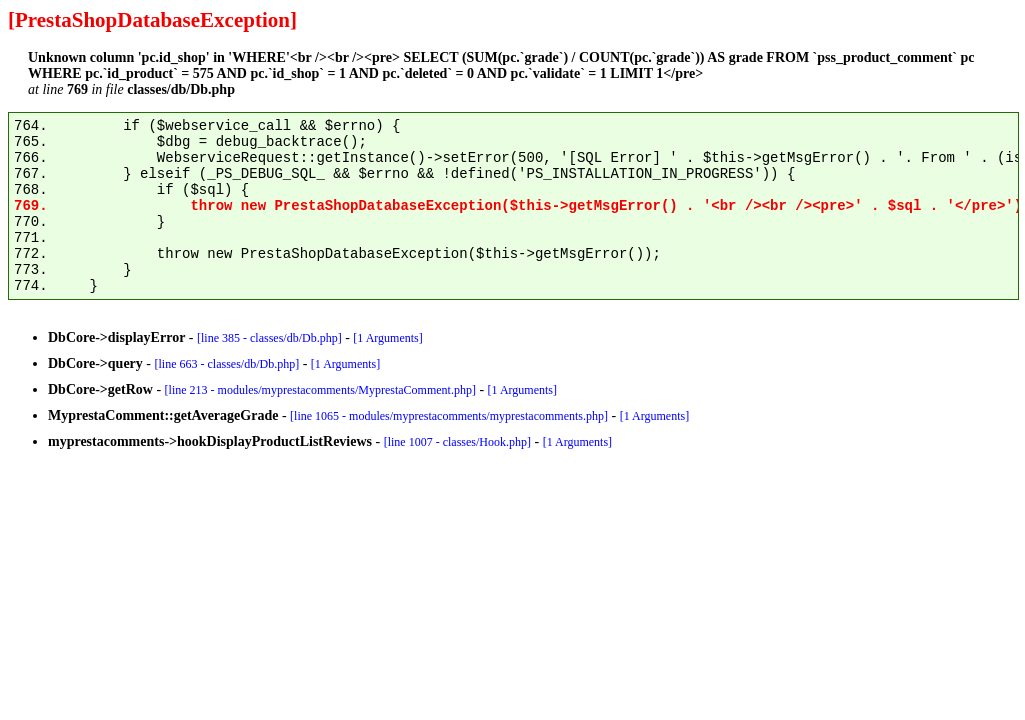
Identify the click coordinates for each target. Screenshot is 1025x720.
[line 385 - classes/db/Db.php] (269, 338)
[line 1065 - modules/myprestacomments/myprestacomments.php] (449, 416)
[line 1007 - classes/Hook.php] (457, 442)
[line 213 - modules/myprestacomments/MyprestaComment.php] (320, 390)
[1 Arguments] (387, 338)
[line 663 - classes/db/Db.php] (227, 364)
